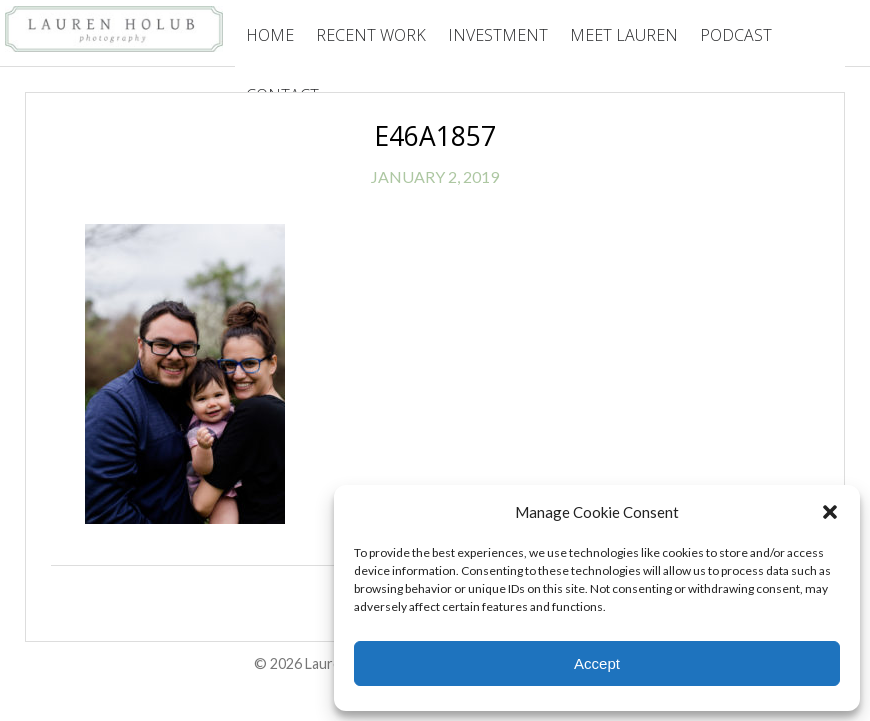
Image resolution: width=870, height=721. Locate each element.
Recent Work (371, 35)
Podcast (736, 35)
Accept (597, 663)
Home (270, 35)
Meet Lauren (624, 35)
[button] (830, 512)
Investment (498, 35)
